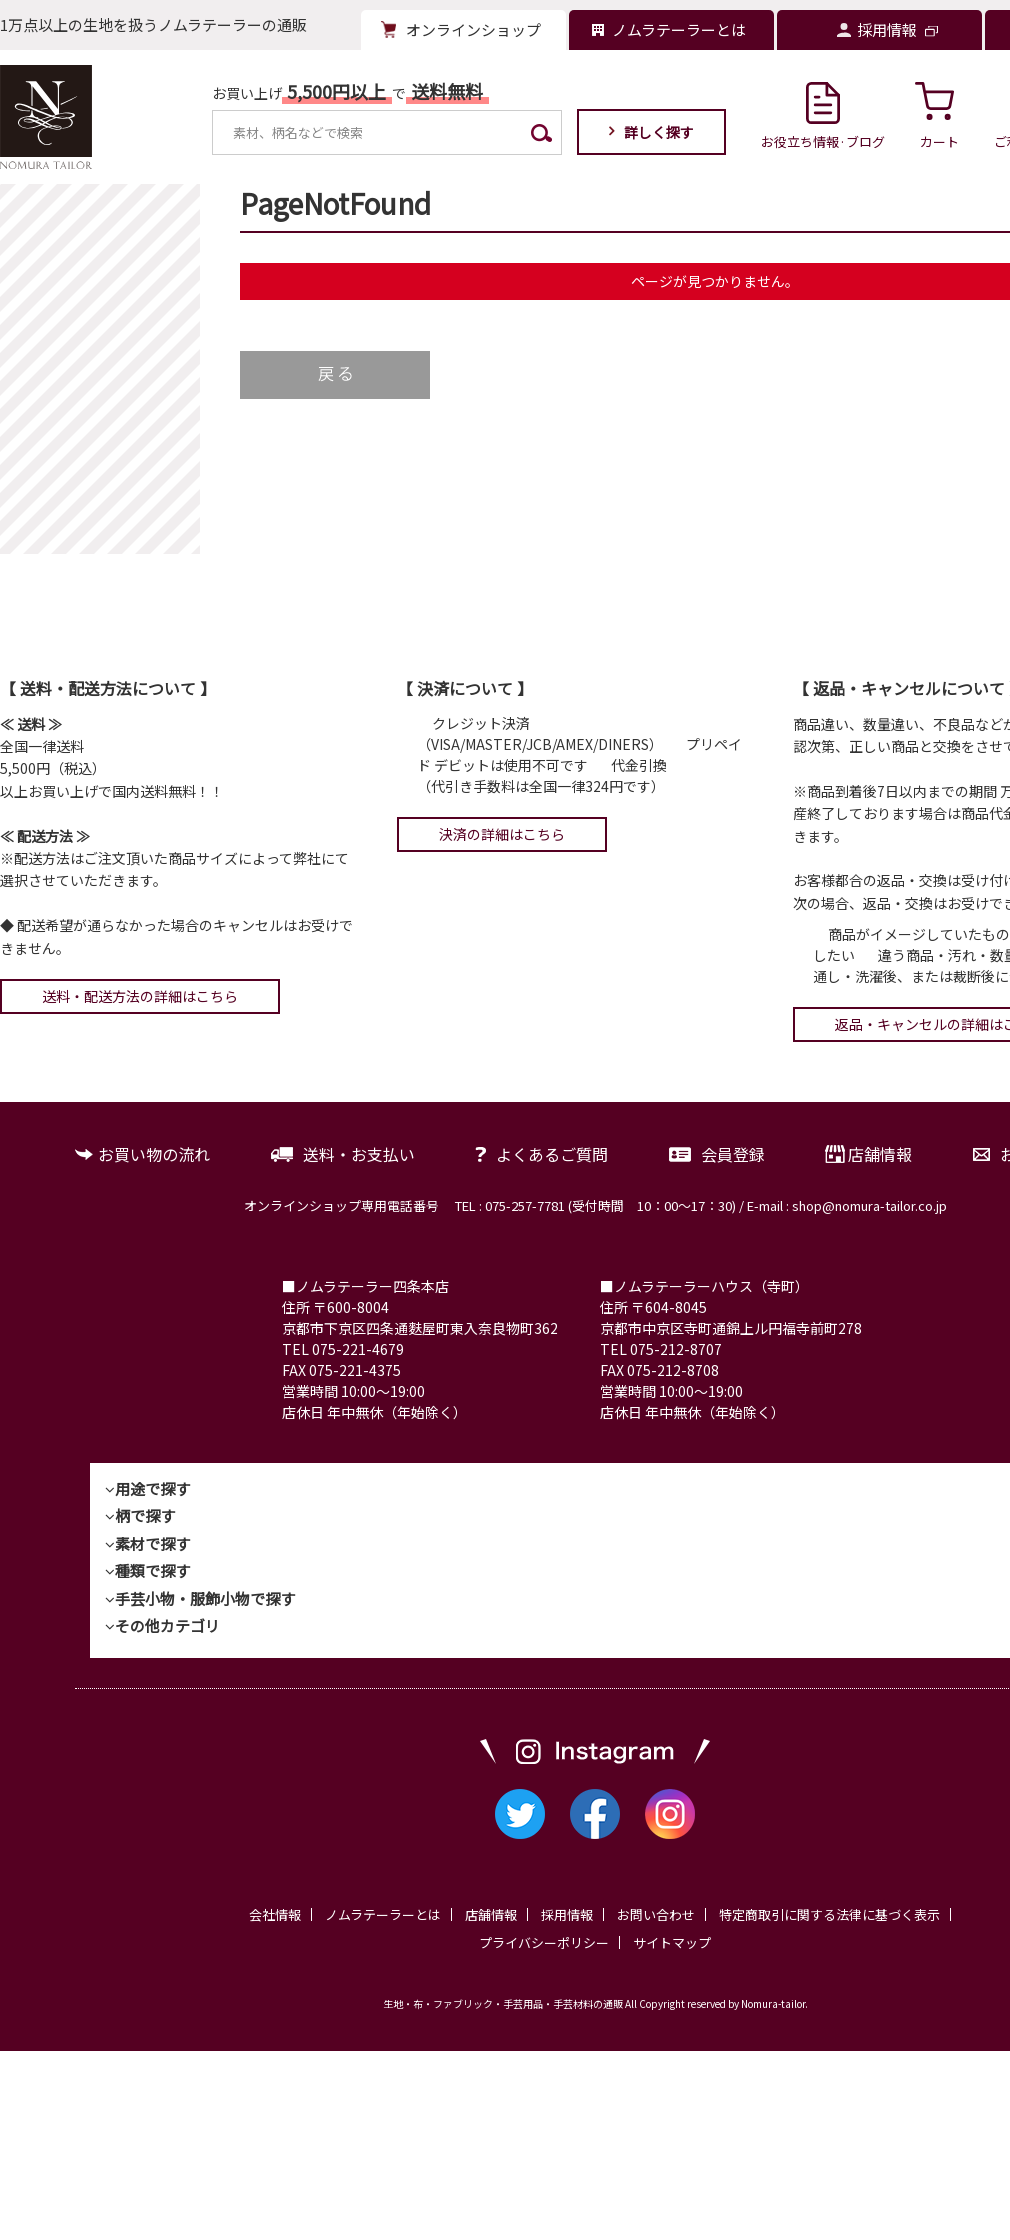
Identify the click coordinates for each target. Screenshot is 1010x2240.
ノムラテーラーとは (383, 1914)
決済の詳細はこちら (502, 834)
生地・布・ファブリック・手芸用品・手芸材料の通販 (503, 2003)
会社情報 (275, 1914)
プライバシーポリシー (544, 1942)
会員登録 (733, 1154)
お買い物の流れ (154, 1154)
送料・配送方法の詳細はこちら (140, 996)
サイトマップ (672, 1942)
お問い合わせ (656, 1914)
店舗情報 (880, 1154)
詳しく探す (659, 132)
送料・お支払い (359, 1154)
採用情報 (567, 1914)
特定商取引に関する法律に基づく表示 (829, 1914)
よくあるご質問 (552, 1154)
